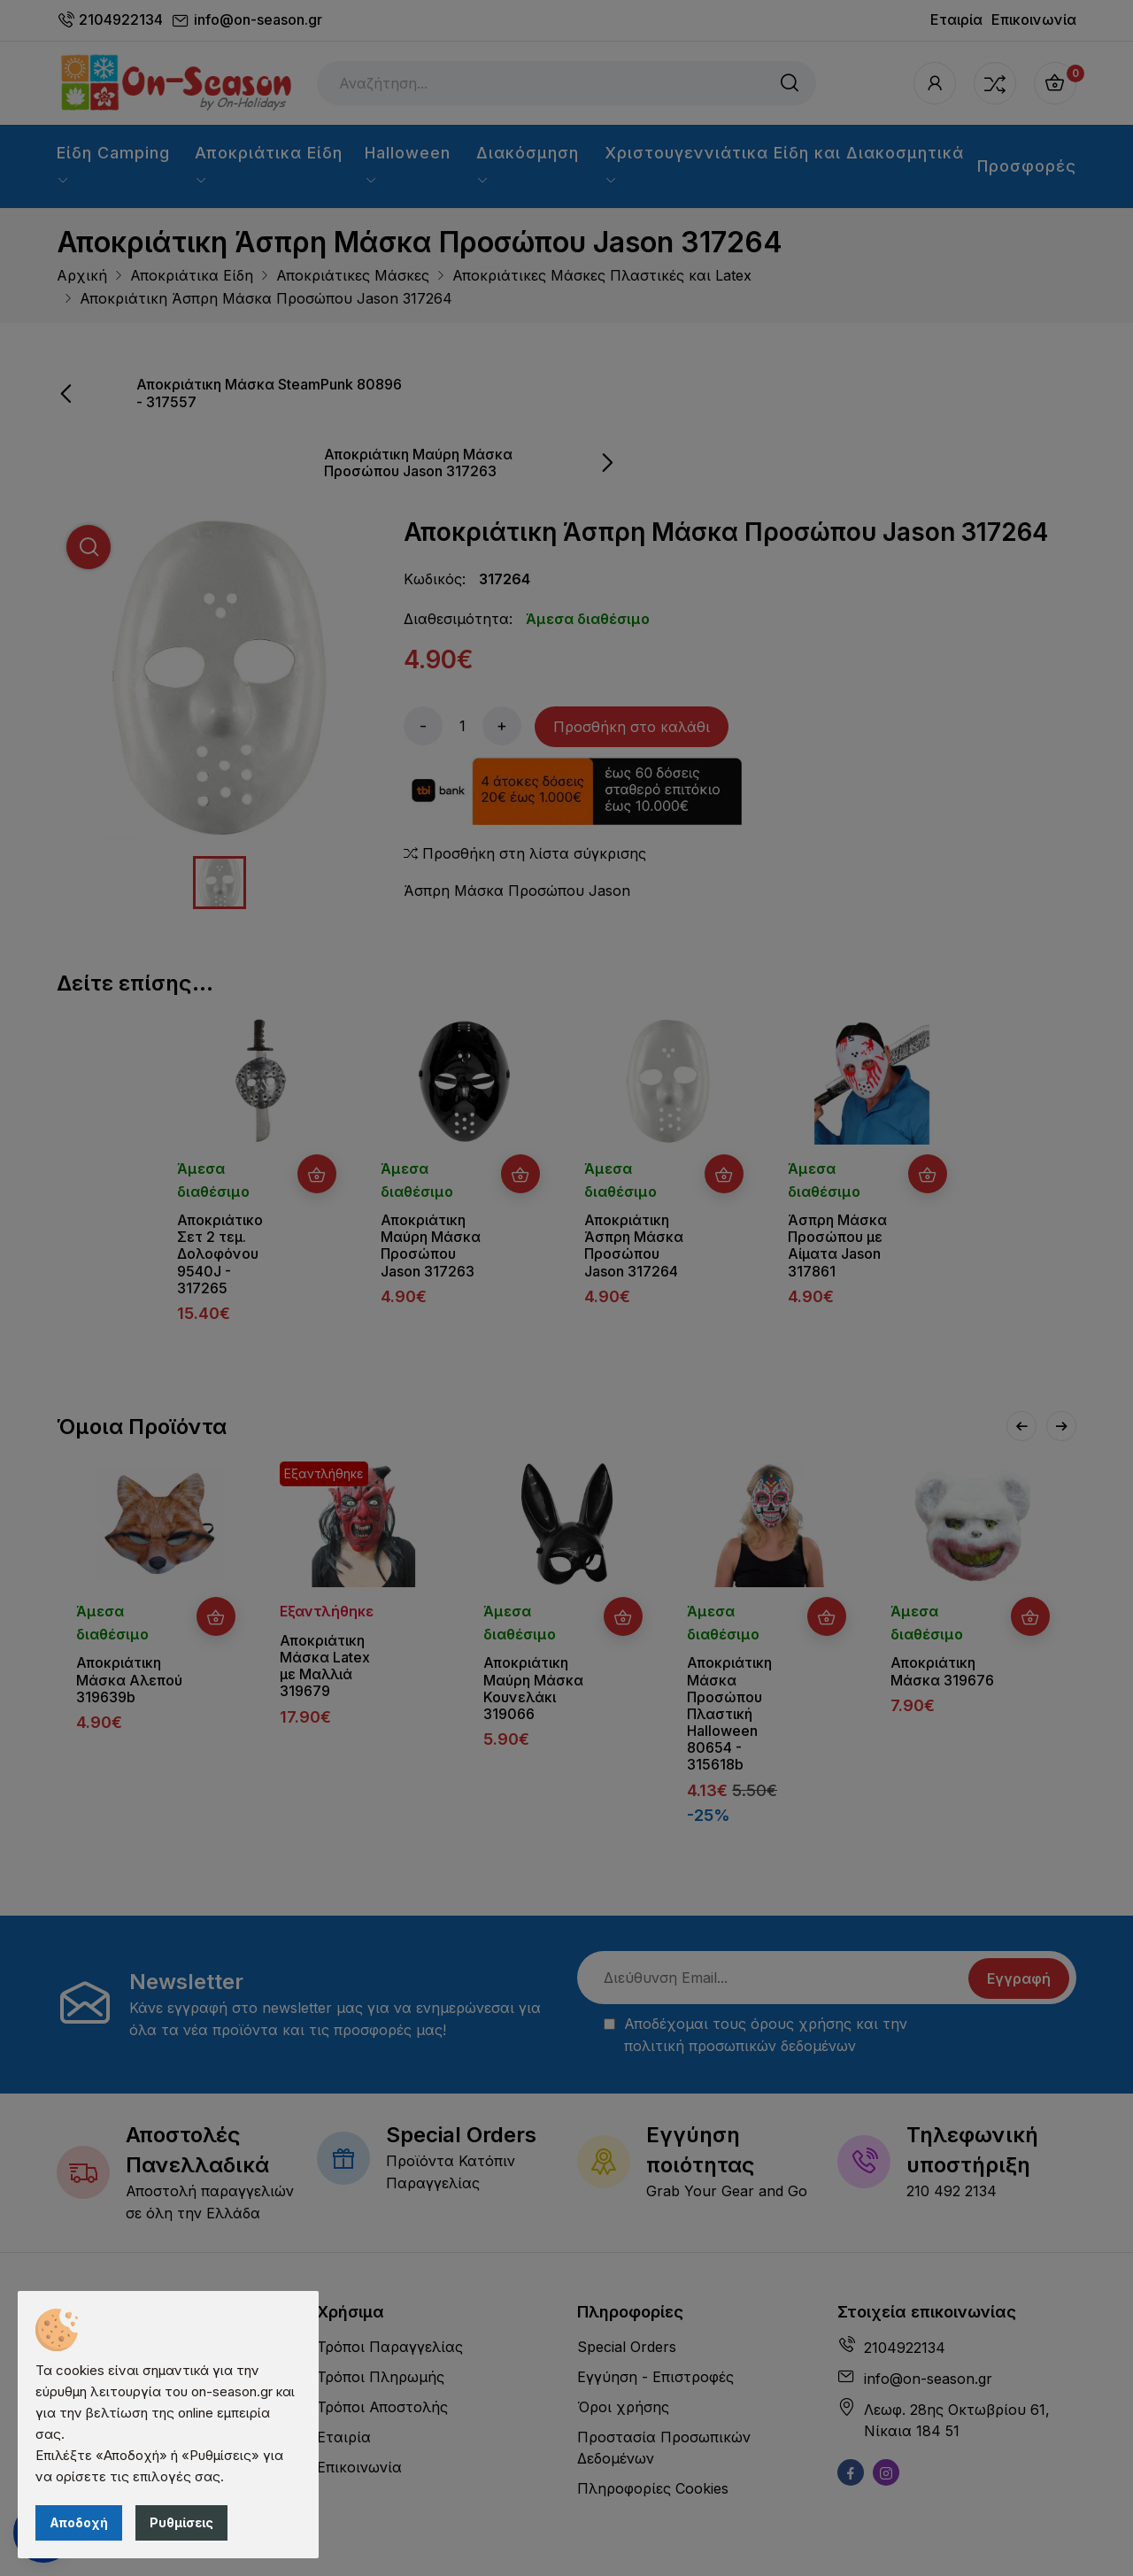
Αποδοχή (79, 2522)
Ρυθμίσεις (181, 2522)
